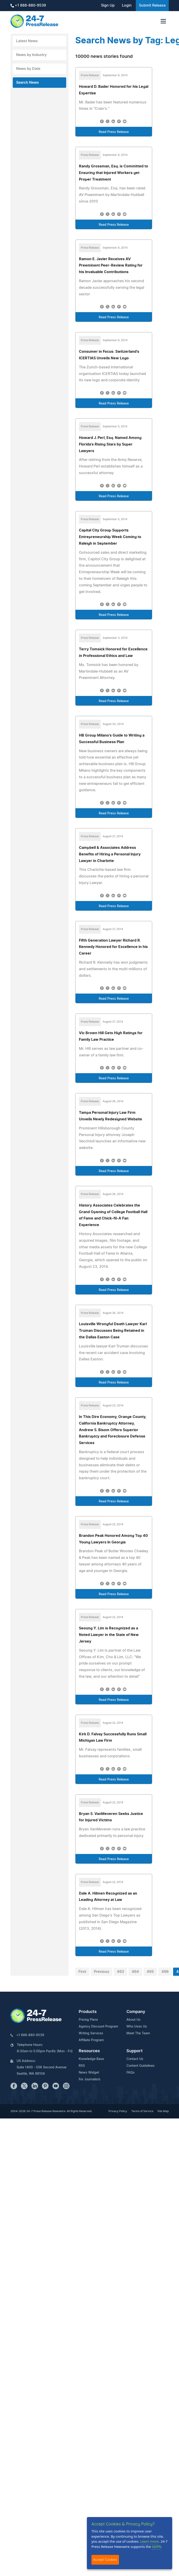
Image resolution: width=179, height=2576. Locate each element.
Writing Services (91, 2033)
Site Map (163, 2111)
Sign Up (108, 5)
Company (135, 2012)
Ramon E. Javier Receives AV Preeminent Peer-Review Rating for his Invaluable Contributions (111, 265)
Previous (101, 1972)
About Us (133, 2019)
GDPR (156, 2546)
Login (127, 5)
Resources (89, 2051)
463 (120, 1972)
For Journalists (90, 2079)
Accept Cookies (105, 2559)
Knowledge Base (91, 2059)
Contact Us (134, 2059)
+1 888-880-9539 (28, 5)
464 (135, 1972)
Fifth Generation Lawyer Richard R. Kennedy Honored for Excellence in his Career (113, 947)
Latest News (27, 41)
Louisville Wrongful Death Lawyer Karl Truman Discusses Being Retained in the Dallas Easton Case (113, 1330)
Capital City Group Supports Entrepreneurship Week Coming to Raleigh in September (110, 537)
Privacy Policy (117, 2111)
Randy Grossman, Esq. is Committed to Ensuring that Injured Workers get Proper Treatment (113, 172)
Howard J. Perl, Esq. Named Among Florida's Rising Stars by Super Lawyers (110, 444)
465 (150, 1972)
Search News (27, 82)
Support (134, 2051)
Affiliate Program (91, 2040)
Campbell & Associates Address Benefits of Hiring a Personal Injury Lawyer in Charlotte (110, 854)
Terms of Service (142, 2111)
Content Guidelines (140, 2065)
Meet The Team (138, 2033)
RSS (82, 2065)
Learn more (149, 2541)
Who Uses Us (136, 2026)
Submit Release (152, 5)
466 (165, 1972)
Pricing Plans (88, 2019)
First (82, 1972)
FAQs (130, 2072)
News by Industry (31, 55)
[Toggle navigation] (163, 21)
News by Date (28, 69)
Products (88, 2012)
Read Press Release (114, 132)
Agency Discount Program (98, 2026)
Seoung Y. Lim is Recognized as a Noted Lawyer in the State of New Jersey (109, 1634)
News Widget (89, 2072)
